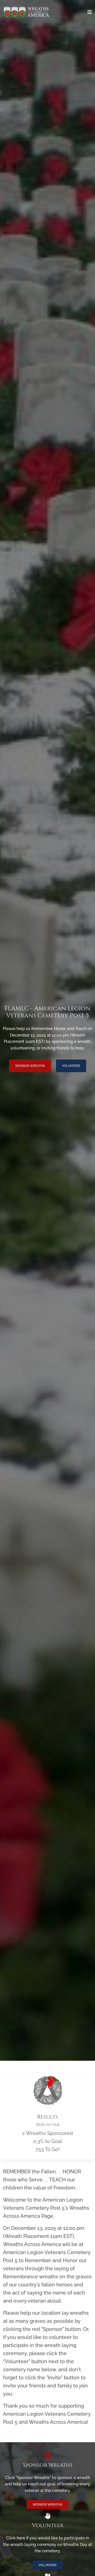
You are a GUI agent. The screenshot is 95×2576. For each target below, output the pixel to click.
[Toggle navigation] (89, 12)
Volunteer (71, 1066)
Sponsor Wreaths (30, 1066)
